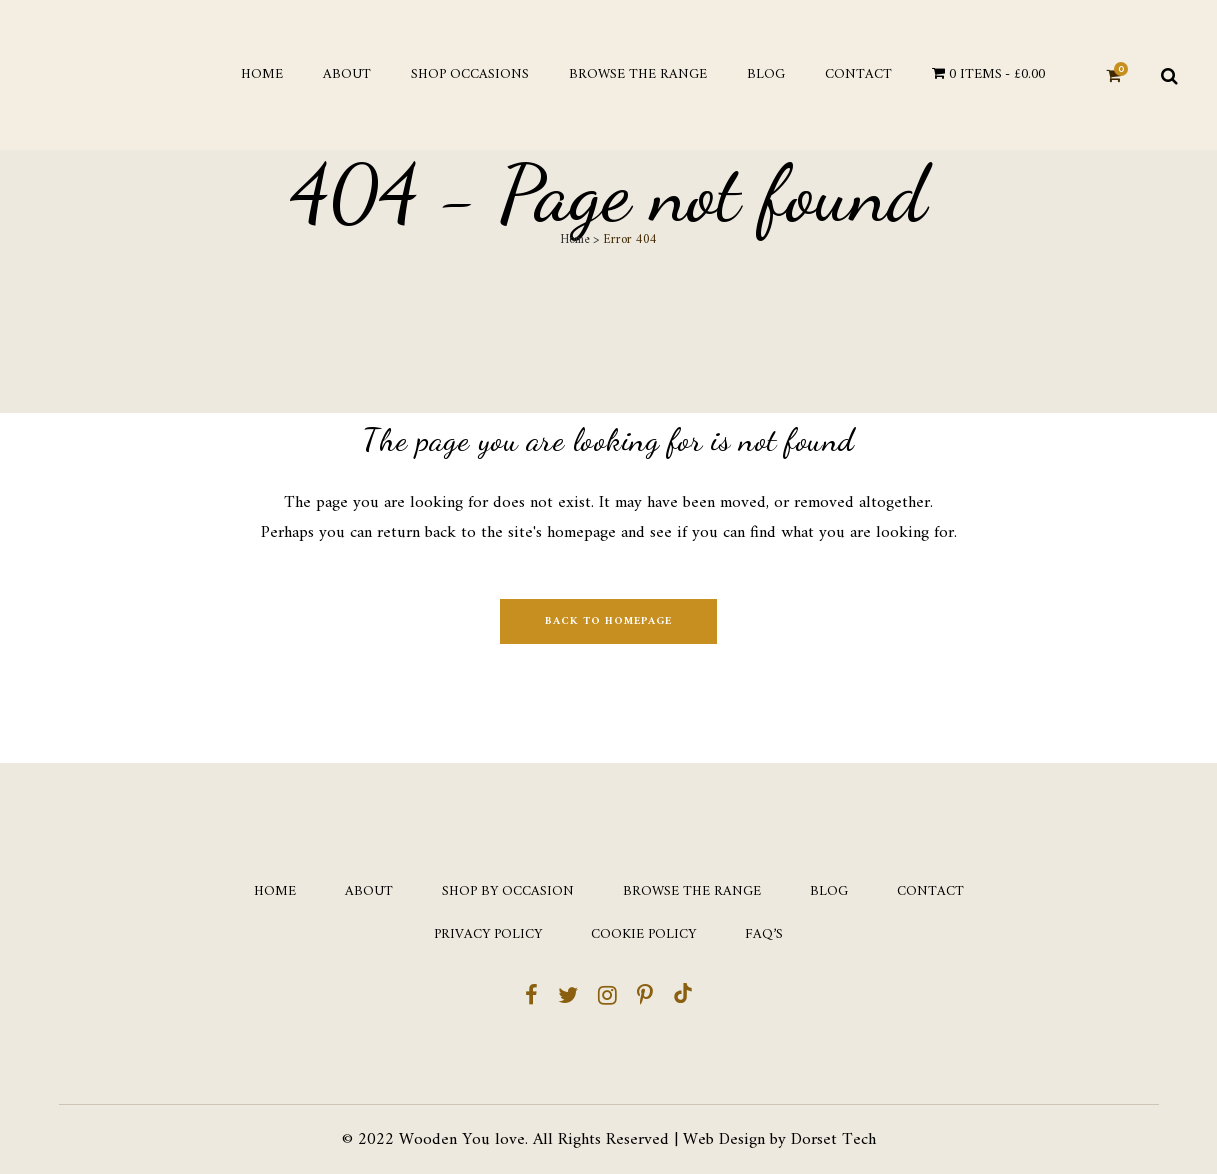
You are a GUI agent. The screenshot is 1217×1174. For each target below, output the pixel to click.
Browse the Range (692, 892)
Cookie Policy (643, 935)
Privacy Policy (488, 935)
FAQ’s (764, 935)
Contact (930, 892)
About (369, 892)
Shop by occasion (508, 892)
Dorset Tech (833, 1140)
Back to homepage (608, 621)
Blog (829, 892)
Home (574, 239)
